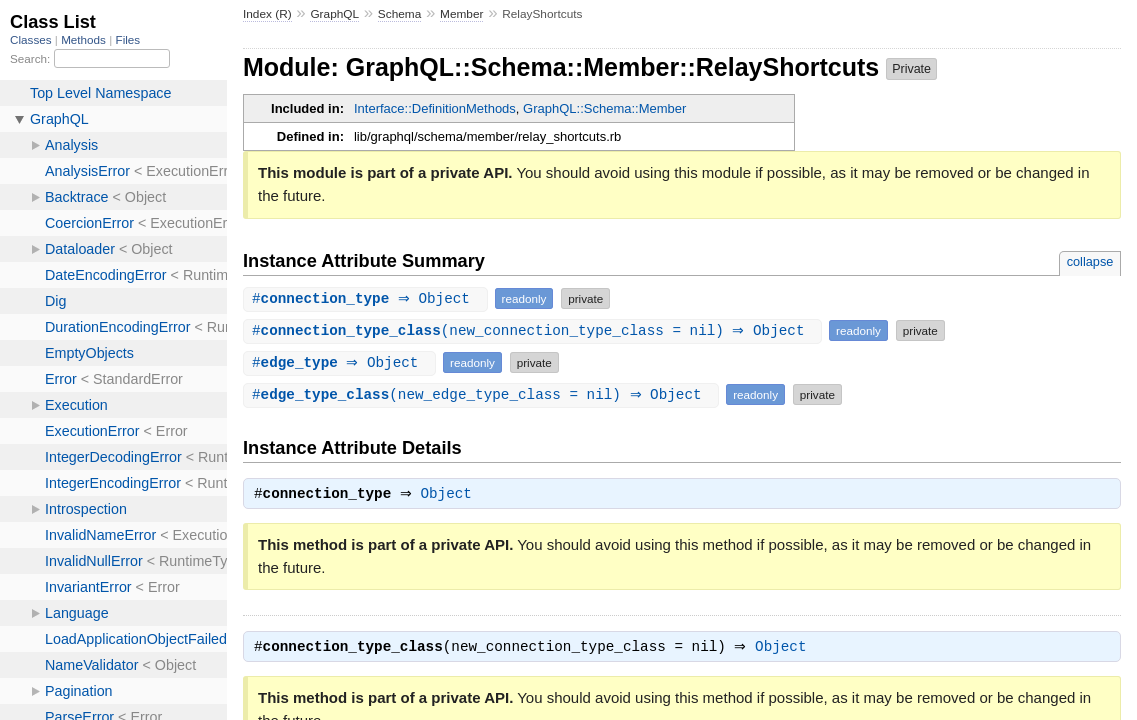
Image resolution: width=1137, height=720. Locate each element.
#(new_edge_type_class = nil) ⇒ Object (483, 394)
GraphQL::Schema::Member (604, 108)
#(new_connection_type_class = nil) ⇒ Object (535, 330)
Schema (399, 14)
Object (451, 496)
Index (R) (267, 14)
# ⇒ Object (368, 298)
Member (461, 14)
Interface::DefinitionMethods (435, 108)
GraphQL (334, 14)
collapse (1090, 261)
